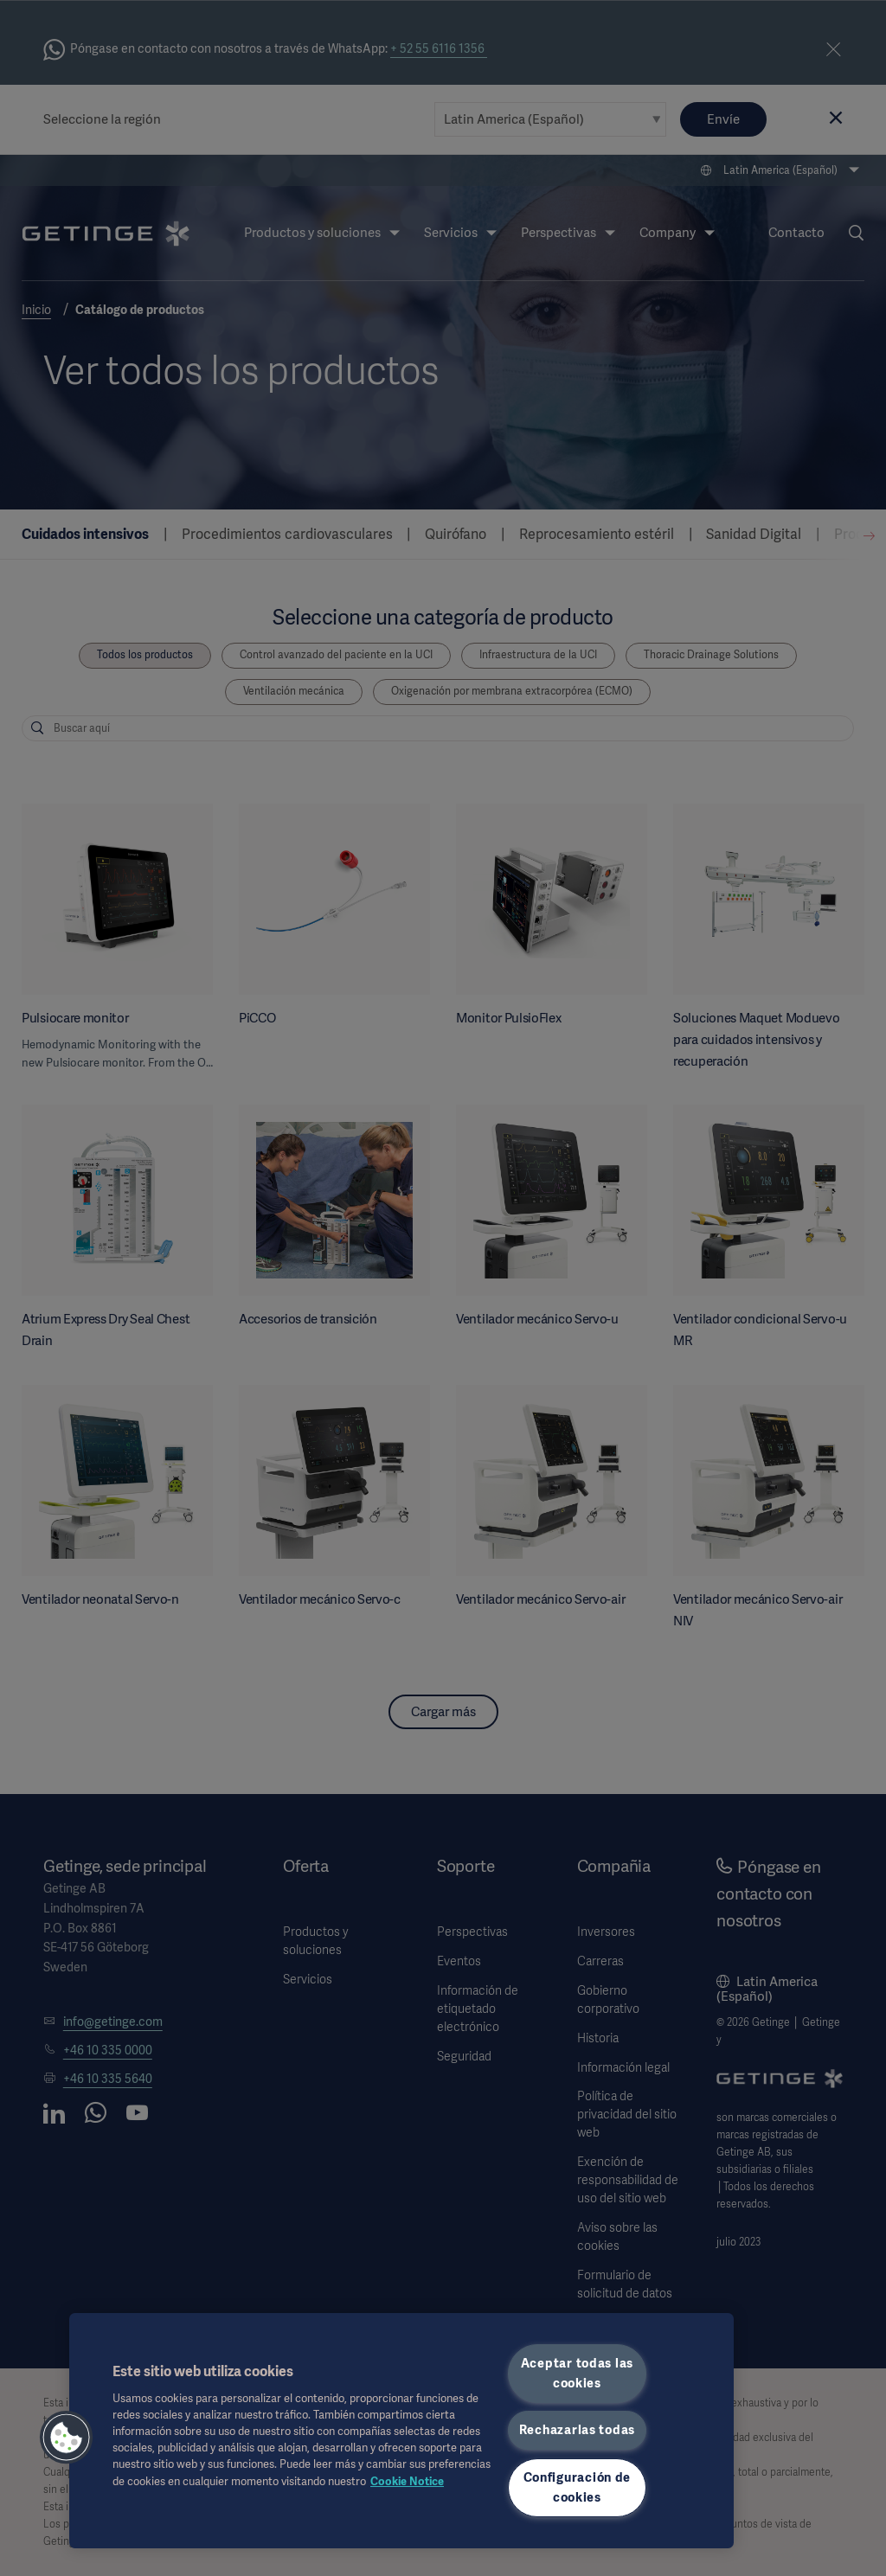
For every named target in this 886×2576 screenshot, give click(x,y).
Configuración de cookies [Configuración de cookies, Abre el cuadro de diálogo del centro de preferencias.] (577, 2487)
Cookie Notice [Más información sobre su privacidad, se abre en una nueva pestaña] (407, 2481)
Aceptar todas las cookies (577, 2373)
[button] (66, 2437)
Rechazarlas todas (577, 2430)
